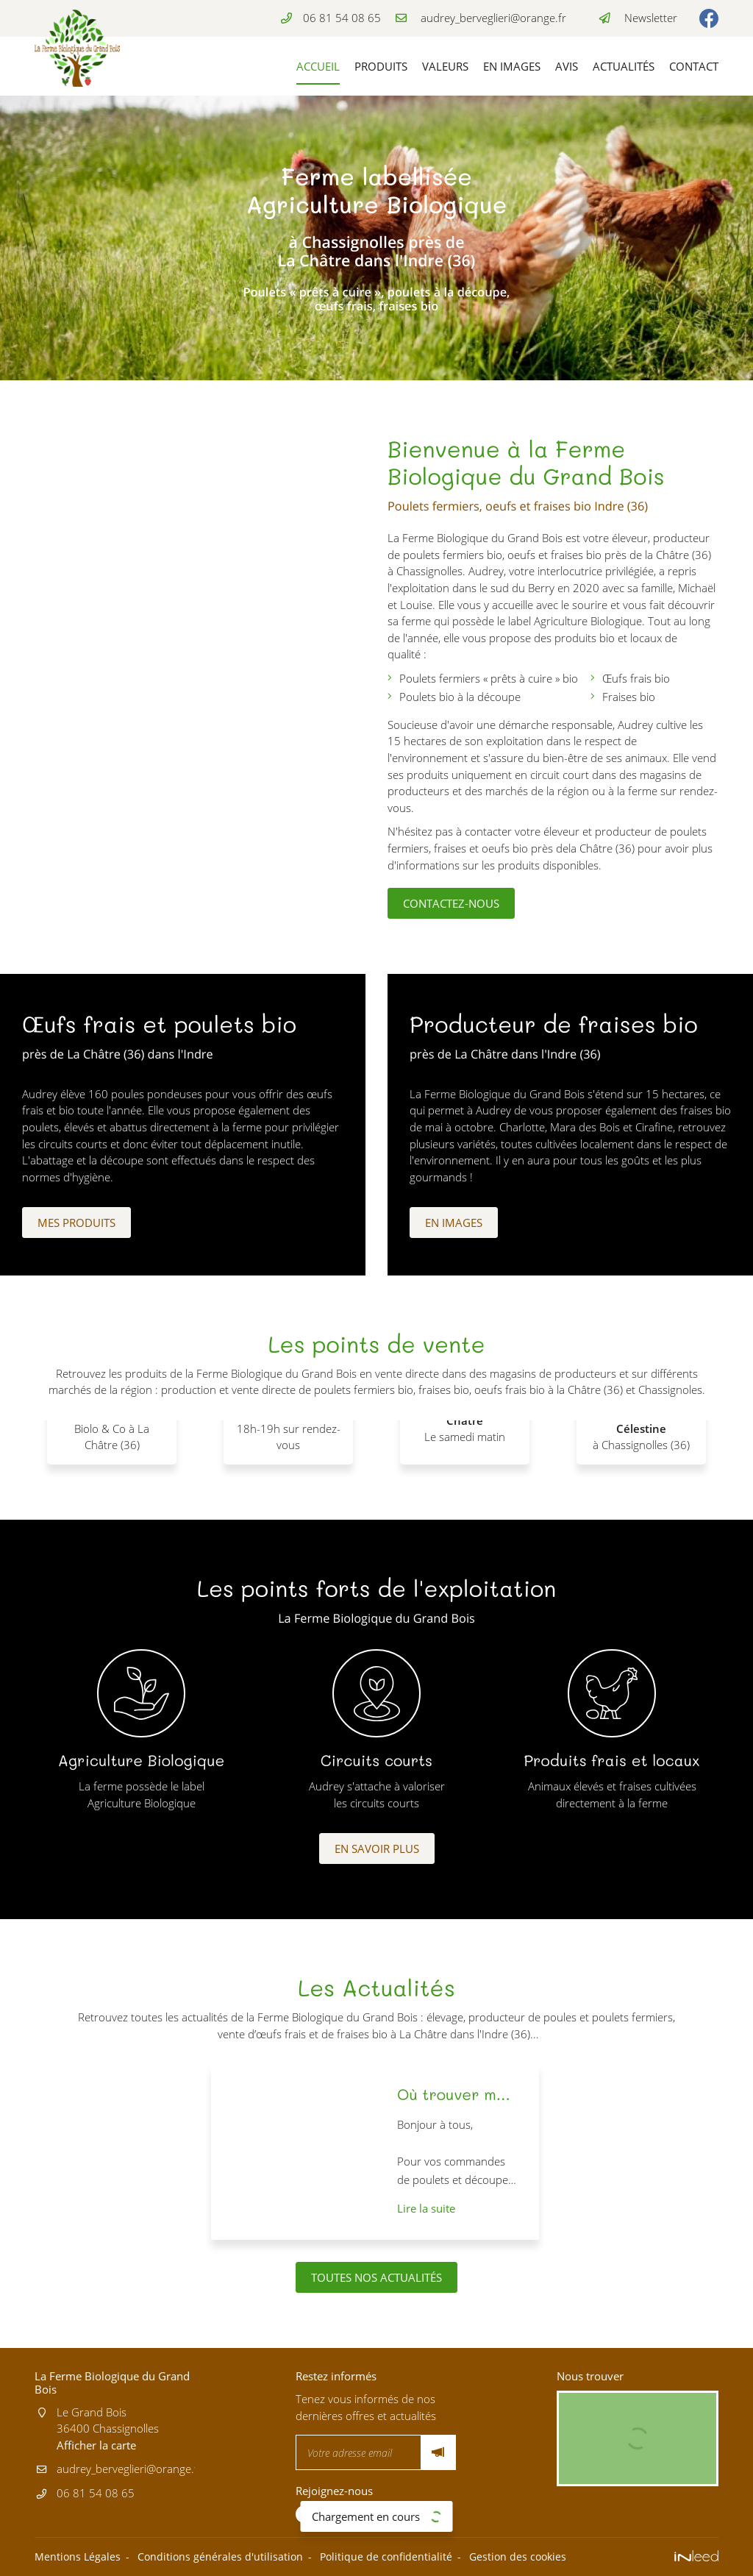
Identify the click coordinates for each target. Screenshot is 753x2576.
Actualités (623, 66)
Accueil (318, 66)
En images (511, 66)
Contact (693, 66)
